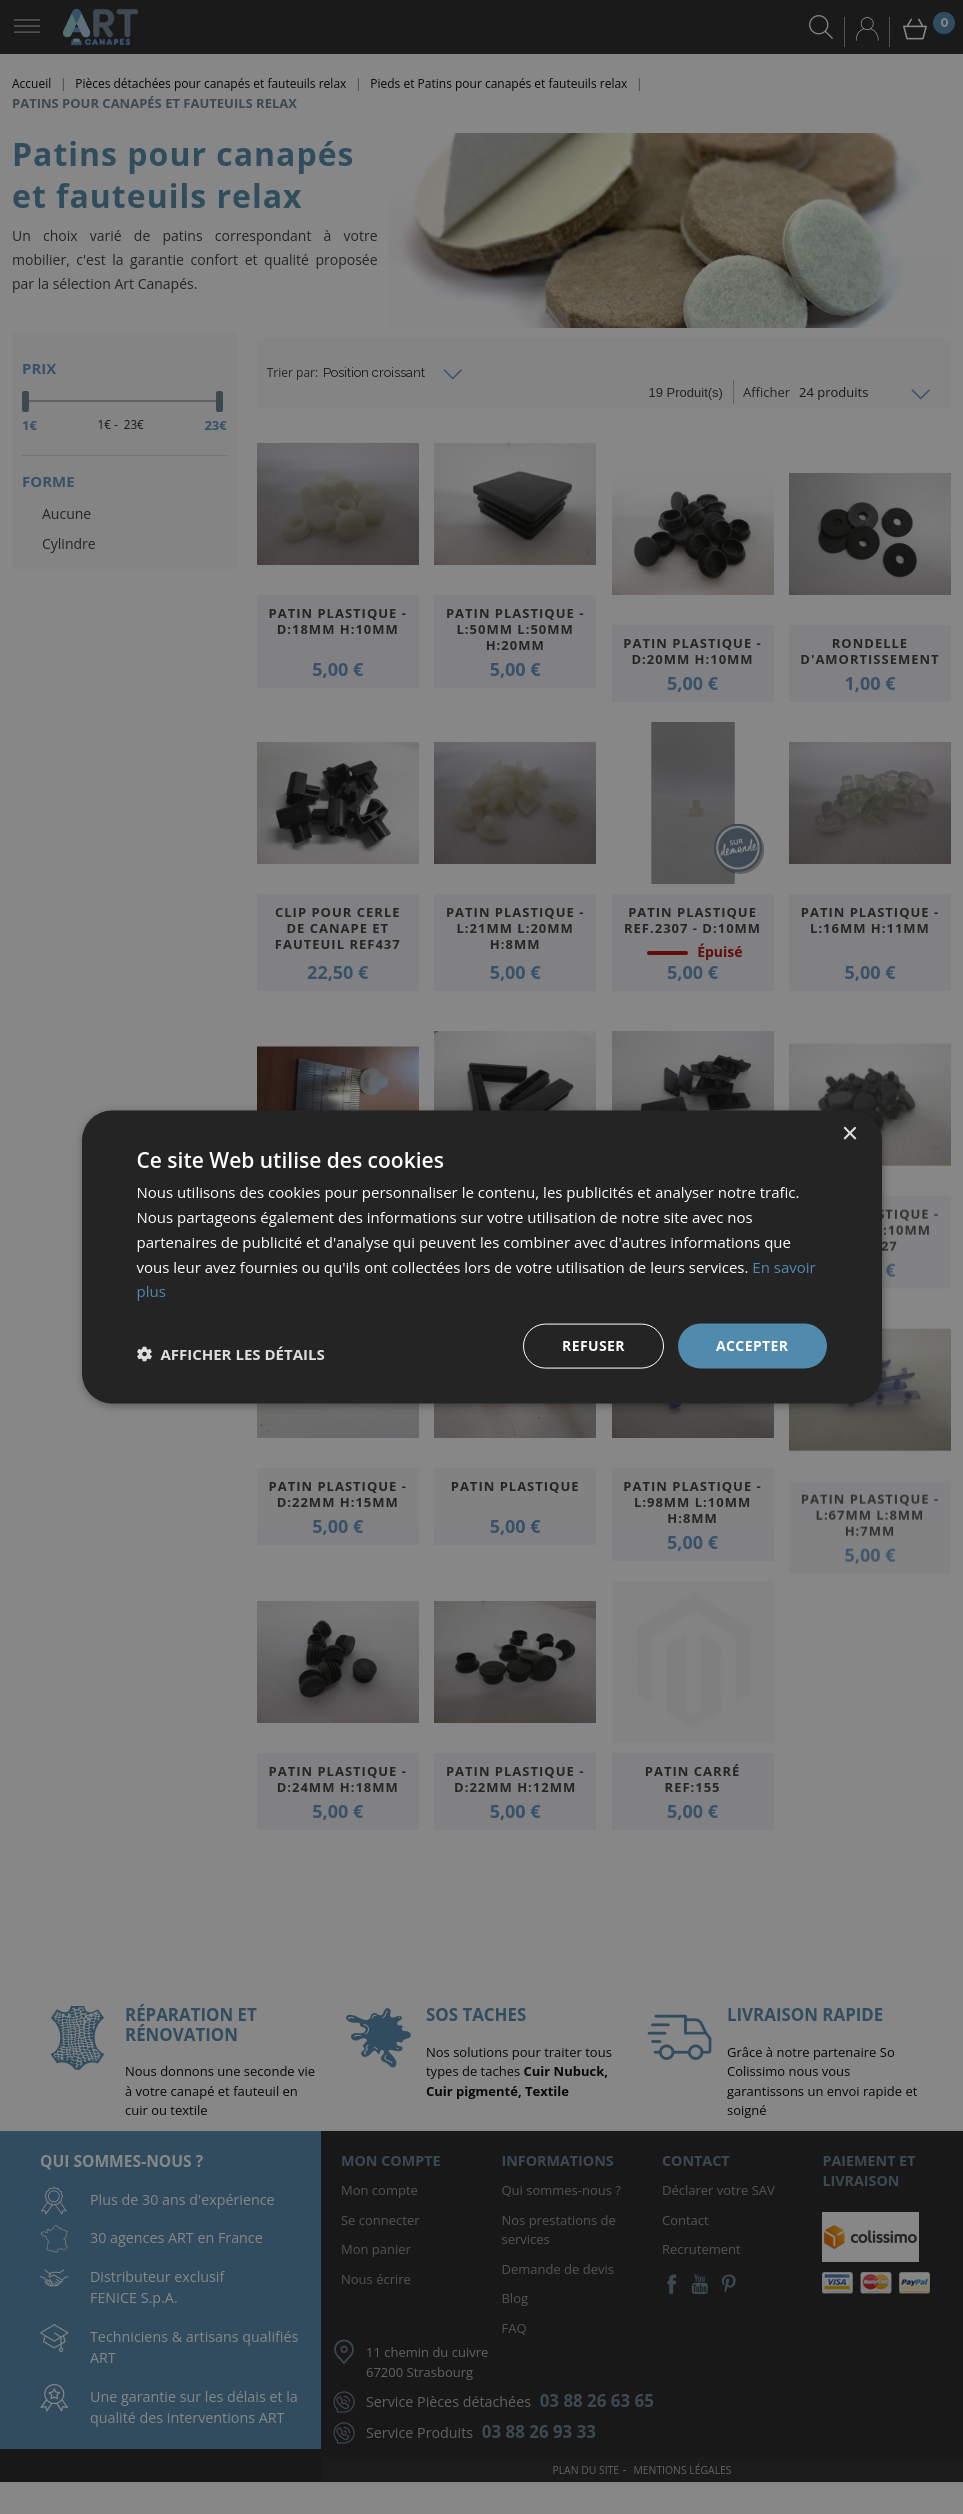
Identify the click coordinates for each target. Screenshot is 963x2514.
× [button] (849, 1134)
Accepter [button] (752, 1345)
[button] (231, 1354)
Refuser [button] (593, 1345)
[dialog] (481, 1257)
